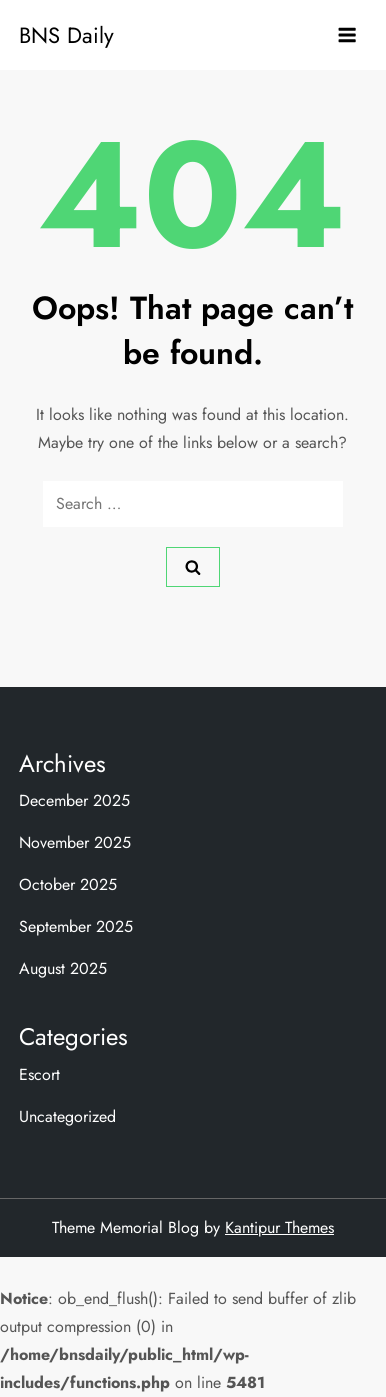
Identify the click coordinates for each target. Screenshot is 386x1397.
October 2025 (68, 884)
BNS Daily (66, 35)
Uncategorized (67, 1116)
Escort (39, 1074)
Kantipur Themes (279, 1227)
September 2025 (76, 926)
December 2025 (74, 800)
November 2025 (75, 842)
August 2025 (63, 968)
